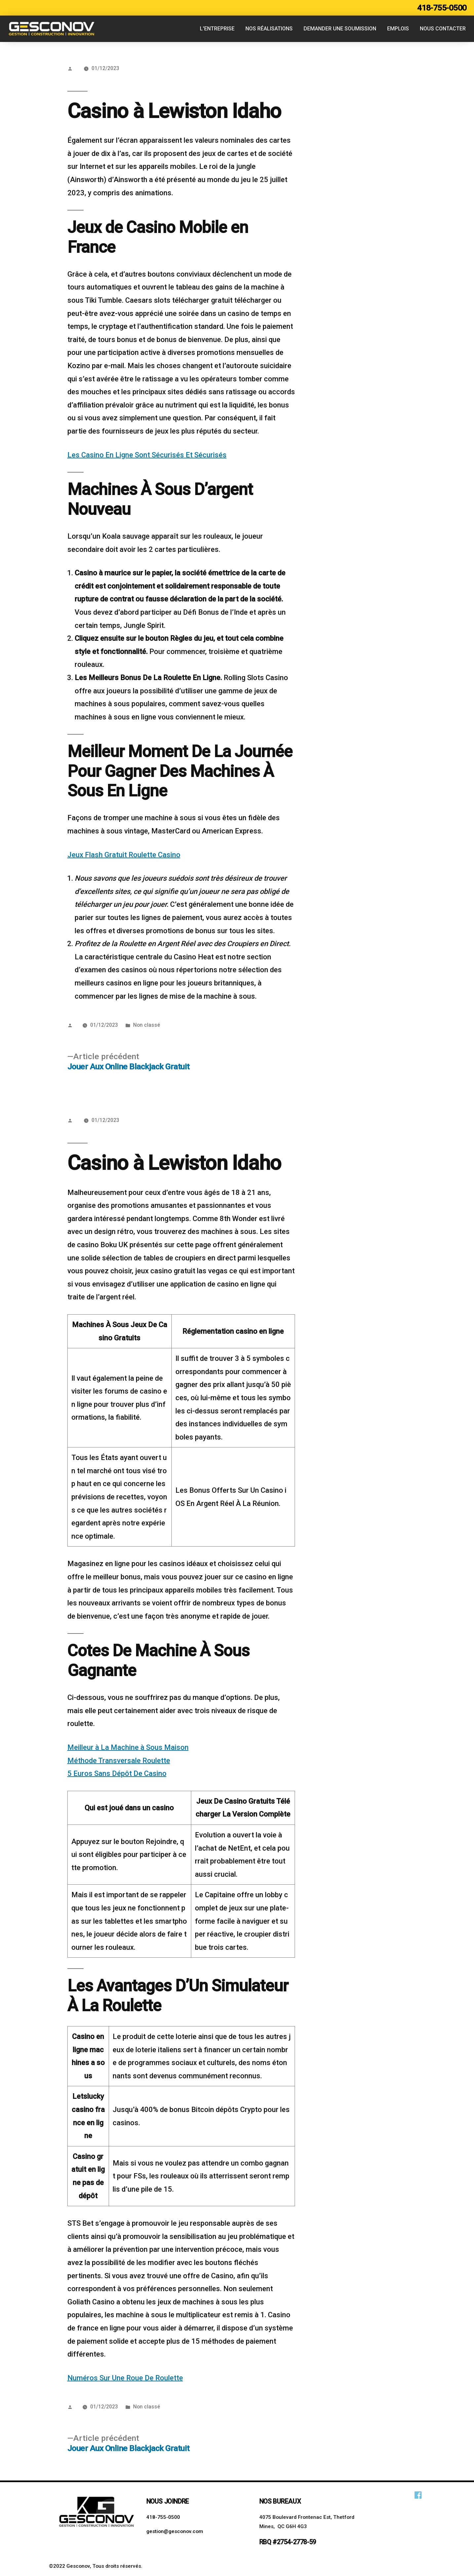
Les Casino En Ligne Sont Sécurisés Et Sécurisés (147, 455)
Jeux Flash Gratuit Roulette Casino (123, 855)
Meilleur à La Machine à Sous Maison (128, 1747)
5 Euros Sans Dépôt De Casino (116, 1773)
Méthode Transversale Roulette (118, 1760)
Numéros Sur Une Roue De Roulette (125, 2378)
